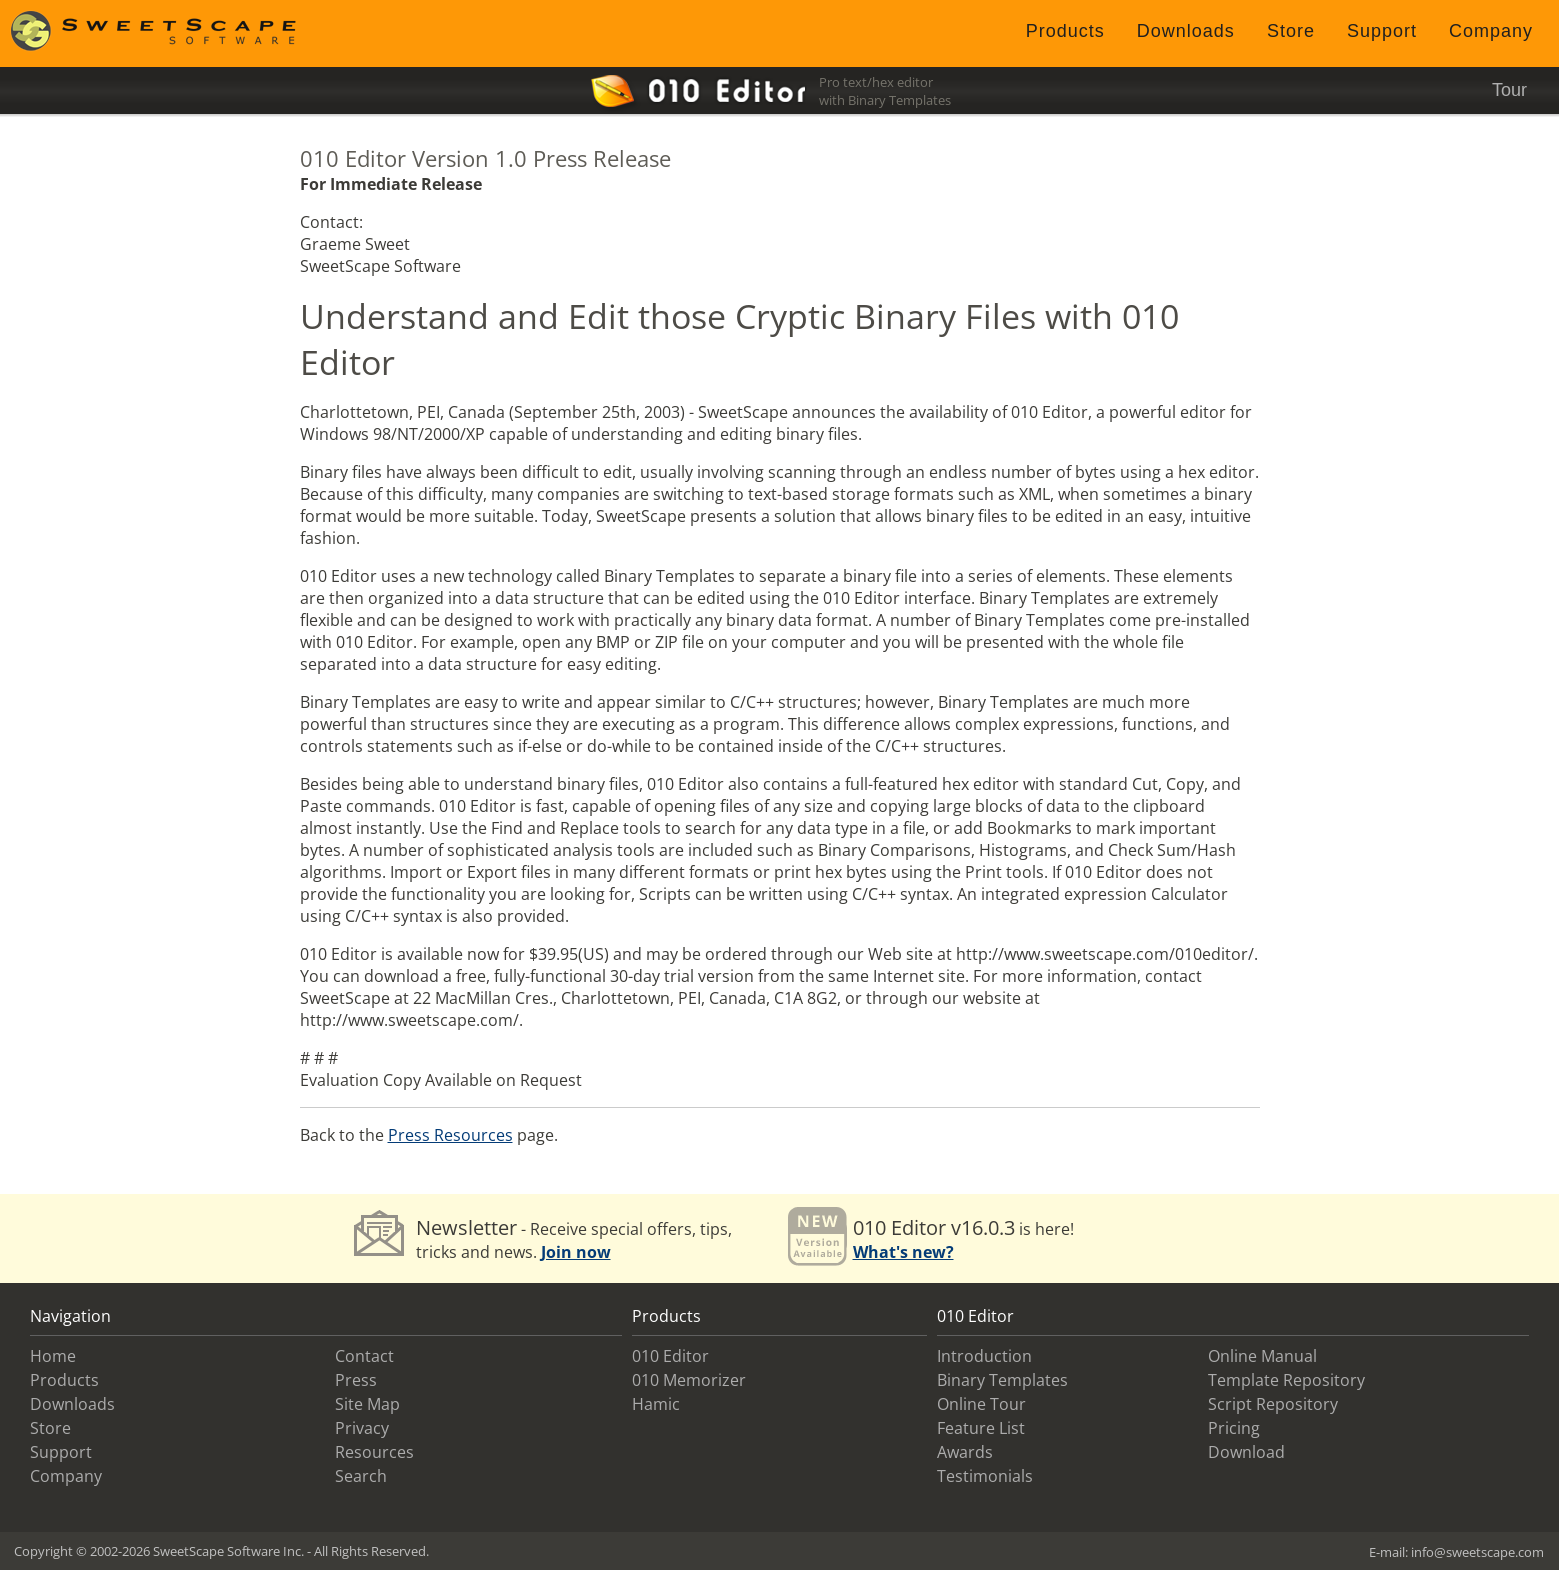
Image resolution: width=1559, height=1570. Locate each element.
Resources (374, 1452)
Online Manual (1262, 1356)
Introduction (984, 1356)
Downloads (1186, 31)
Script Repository (1273, 1404)
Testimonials (985, 1476)
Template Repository (1286, 1380)
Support (1382, 31)
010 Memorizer (689, 1380)
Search (361, 1476)
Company (1491, 31)
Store (1291, 31)
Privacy (362, 1428)
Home (53, 1356)
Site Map (367, 1404)
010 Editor (670, 1356)
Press (356, 1380)
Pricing (1234, 1428)
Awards (965, 1452)
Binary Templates (1002, 1380)
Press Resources (450, 1135)
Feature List (981, 1428)
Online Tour (981, 1404)
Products (1065, 31)
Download (1246, 1452)
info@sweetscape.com (1477, 1552)
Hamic (656, 1404)
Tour (1509, 90)
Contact (364, 1356)
